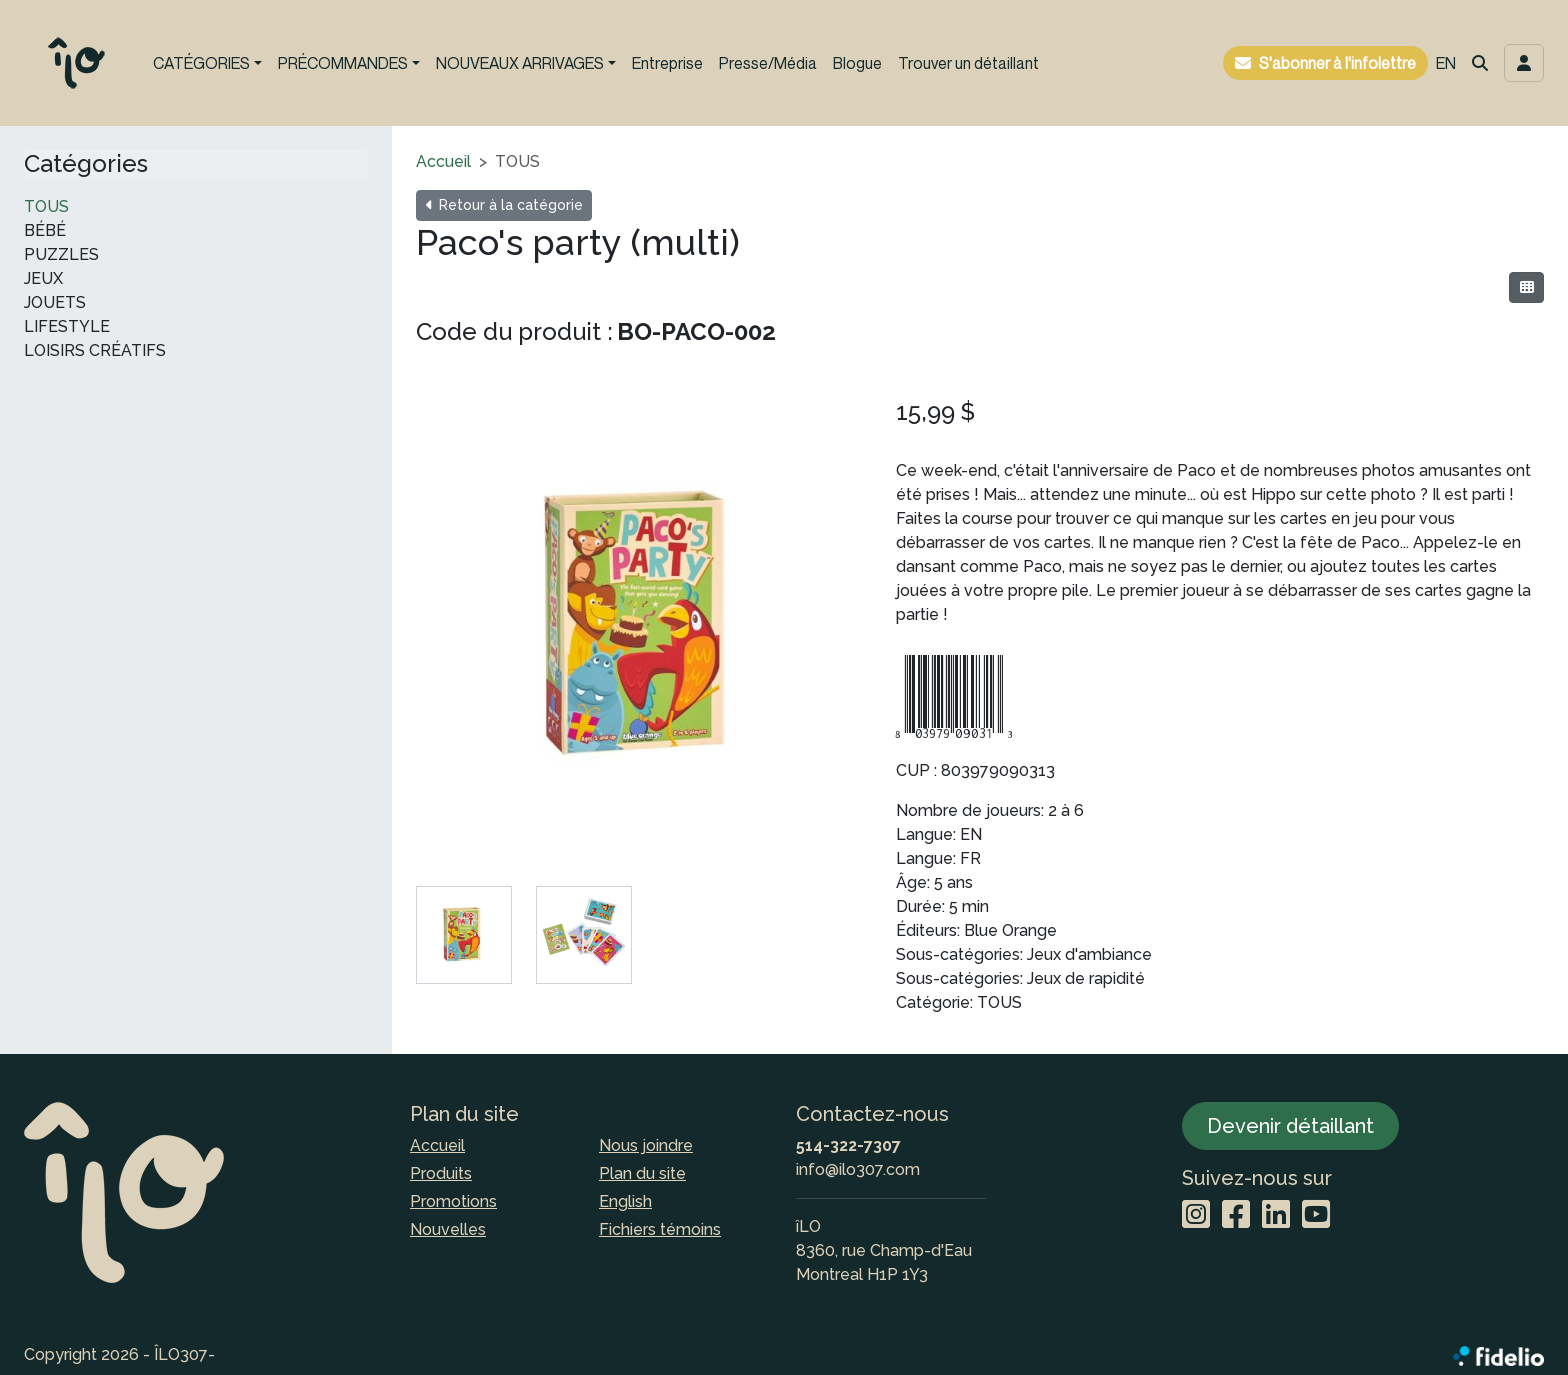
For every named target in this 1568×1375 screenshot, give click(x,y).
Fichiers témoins (660, 1229)
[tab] (464, 935)
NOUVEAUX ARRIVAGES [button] (520, 63)
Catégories (86, 164)
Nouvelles (448, 1229)
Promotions (453, 1201)
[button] (1480, 63)
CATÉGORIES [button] (201, 63)
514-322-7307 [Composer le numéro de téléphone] (848, 1145)
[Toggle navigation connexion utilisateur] (1524, 63)
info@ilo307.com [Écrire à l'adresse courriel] (858, 1169)
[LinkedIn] (1276, 1215)
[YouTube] (1316, 1215)
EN (1446, 63)
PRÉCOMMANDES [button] (343, 63)
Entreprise (667, 63)
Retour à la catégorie (504, 205)
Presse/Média (768, 63)
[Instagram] (1196, 1215)
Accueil (443, 161)
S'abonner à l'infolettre (1337, 63)
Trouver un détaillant (968, 63)
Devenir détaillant (1290, 1126)
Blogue (857, 63)
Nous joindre (646, 1145)
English (625, 1201)
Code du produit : (514, 331)
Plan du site (642, 1173)
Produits (441, 1173)
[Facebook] (1236, 1215)
